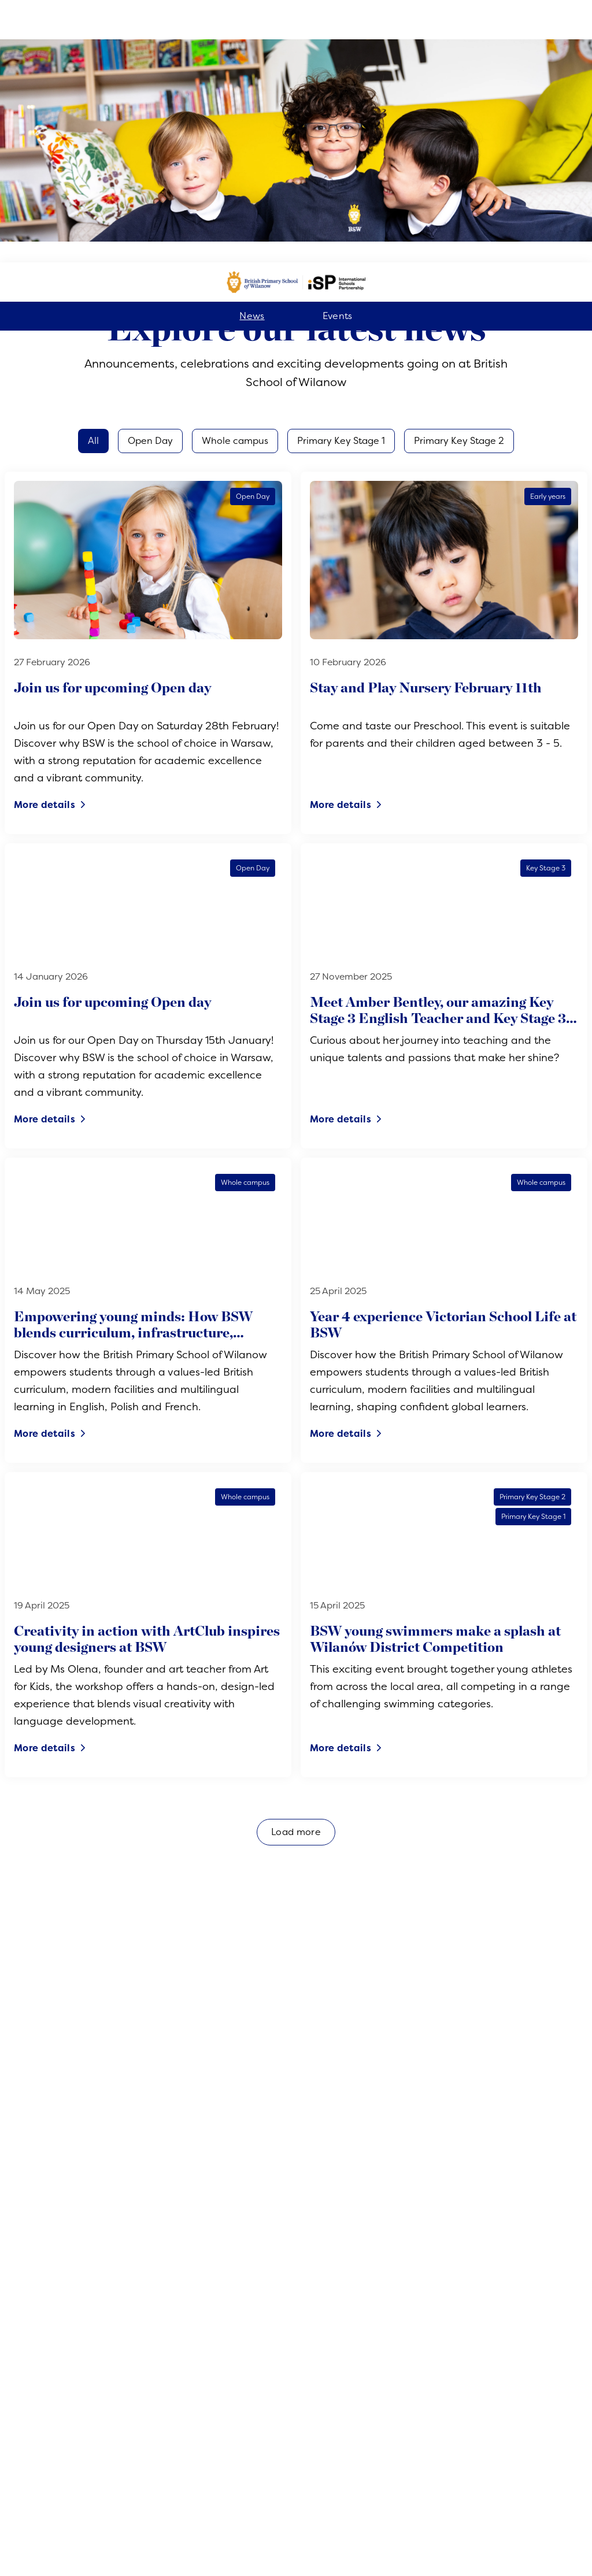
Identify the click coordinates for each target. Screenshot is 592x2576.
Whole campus (235, 178)
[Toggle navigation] (569, 2549)
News (251, 53)
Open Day (150, 178)
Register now (296, 2548)
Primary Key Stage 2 (459, 178)
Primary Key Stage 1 (341, 178)
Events (338, 53)
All (93, 178)
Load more (296, 1570)
